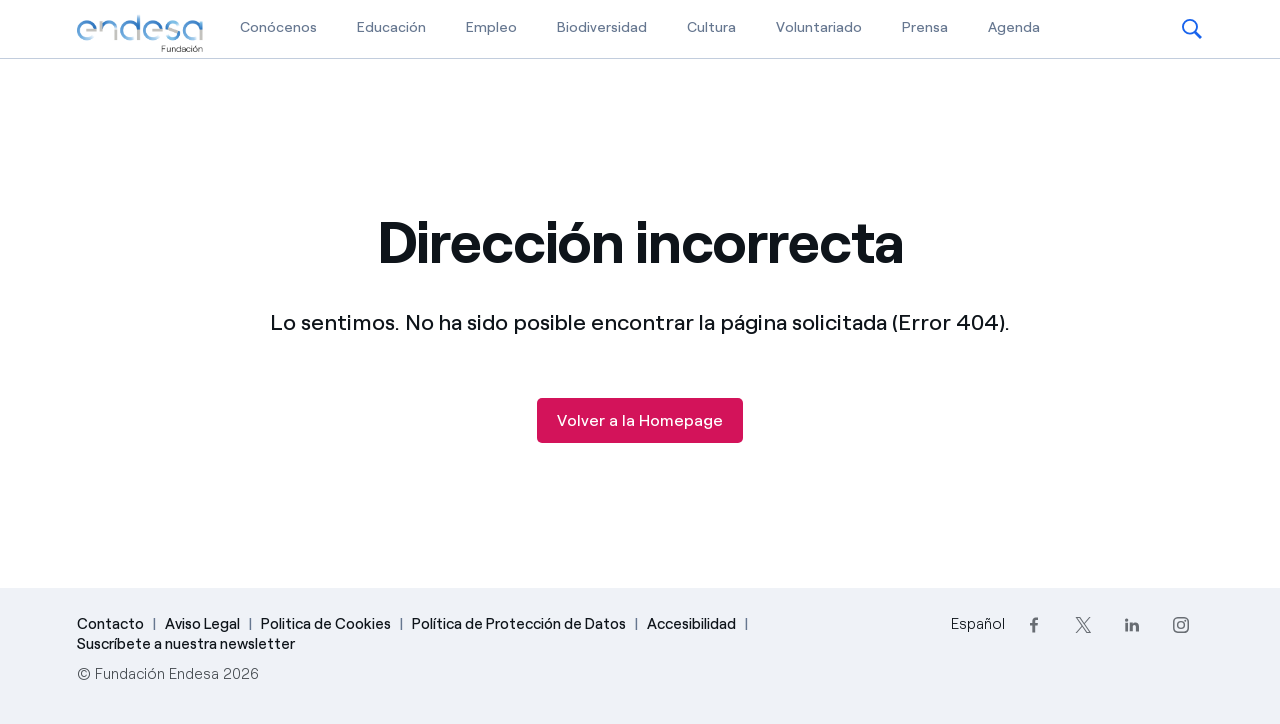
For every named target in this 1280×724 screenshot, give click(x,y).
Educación (391, 27)
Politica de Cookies (326, 624)
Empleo (491, 27)
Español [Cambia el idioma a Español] (978, 624)
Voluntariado (819, 27)
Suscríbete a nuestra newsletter (186, 644)
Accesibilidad (691, 624)
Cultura (711, 27)
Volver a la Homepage (640, 420)
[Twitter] (1082, 624)
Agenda (1014, 27)
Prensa (925, 27)
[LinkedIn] (1131, 624)
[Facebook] (1033, 624)
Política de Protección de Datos (519, 624)
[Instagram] (1180, 624)
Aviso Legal (202, 624)
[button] (1192, 29)
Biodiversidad (602, 27)
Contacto (110, 624)
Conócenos (278, 27)
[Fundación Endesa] (140, 34)
